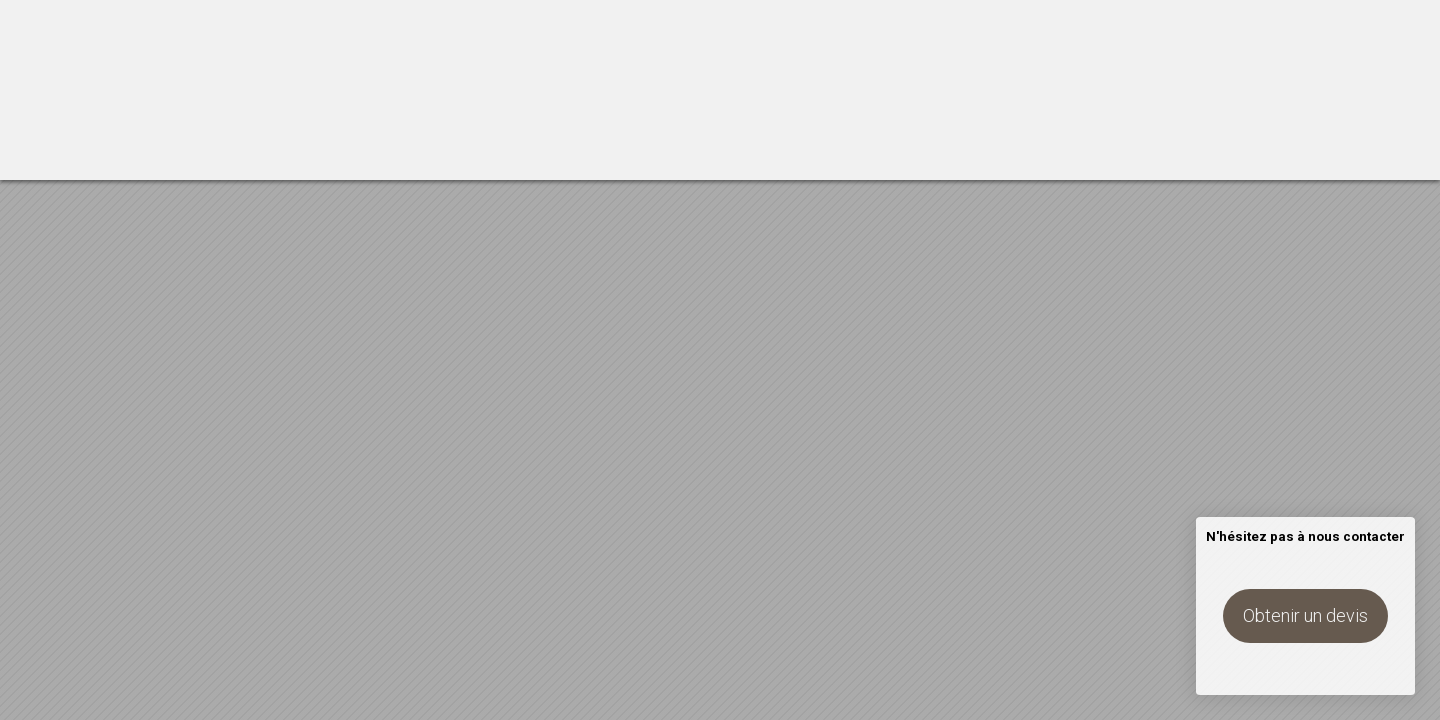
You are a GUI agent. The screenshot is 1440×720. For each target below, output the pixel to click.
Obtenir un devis (1305, 615)
